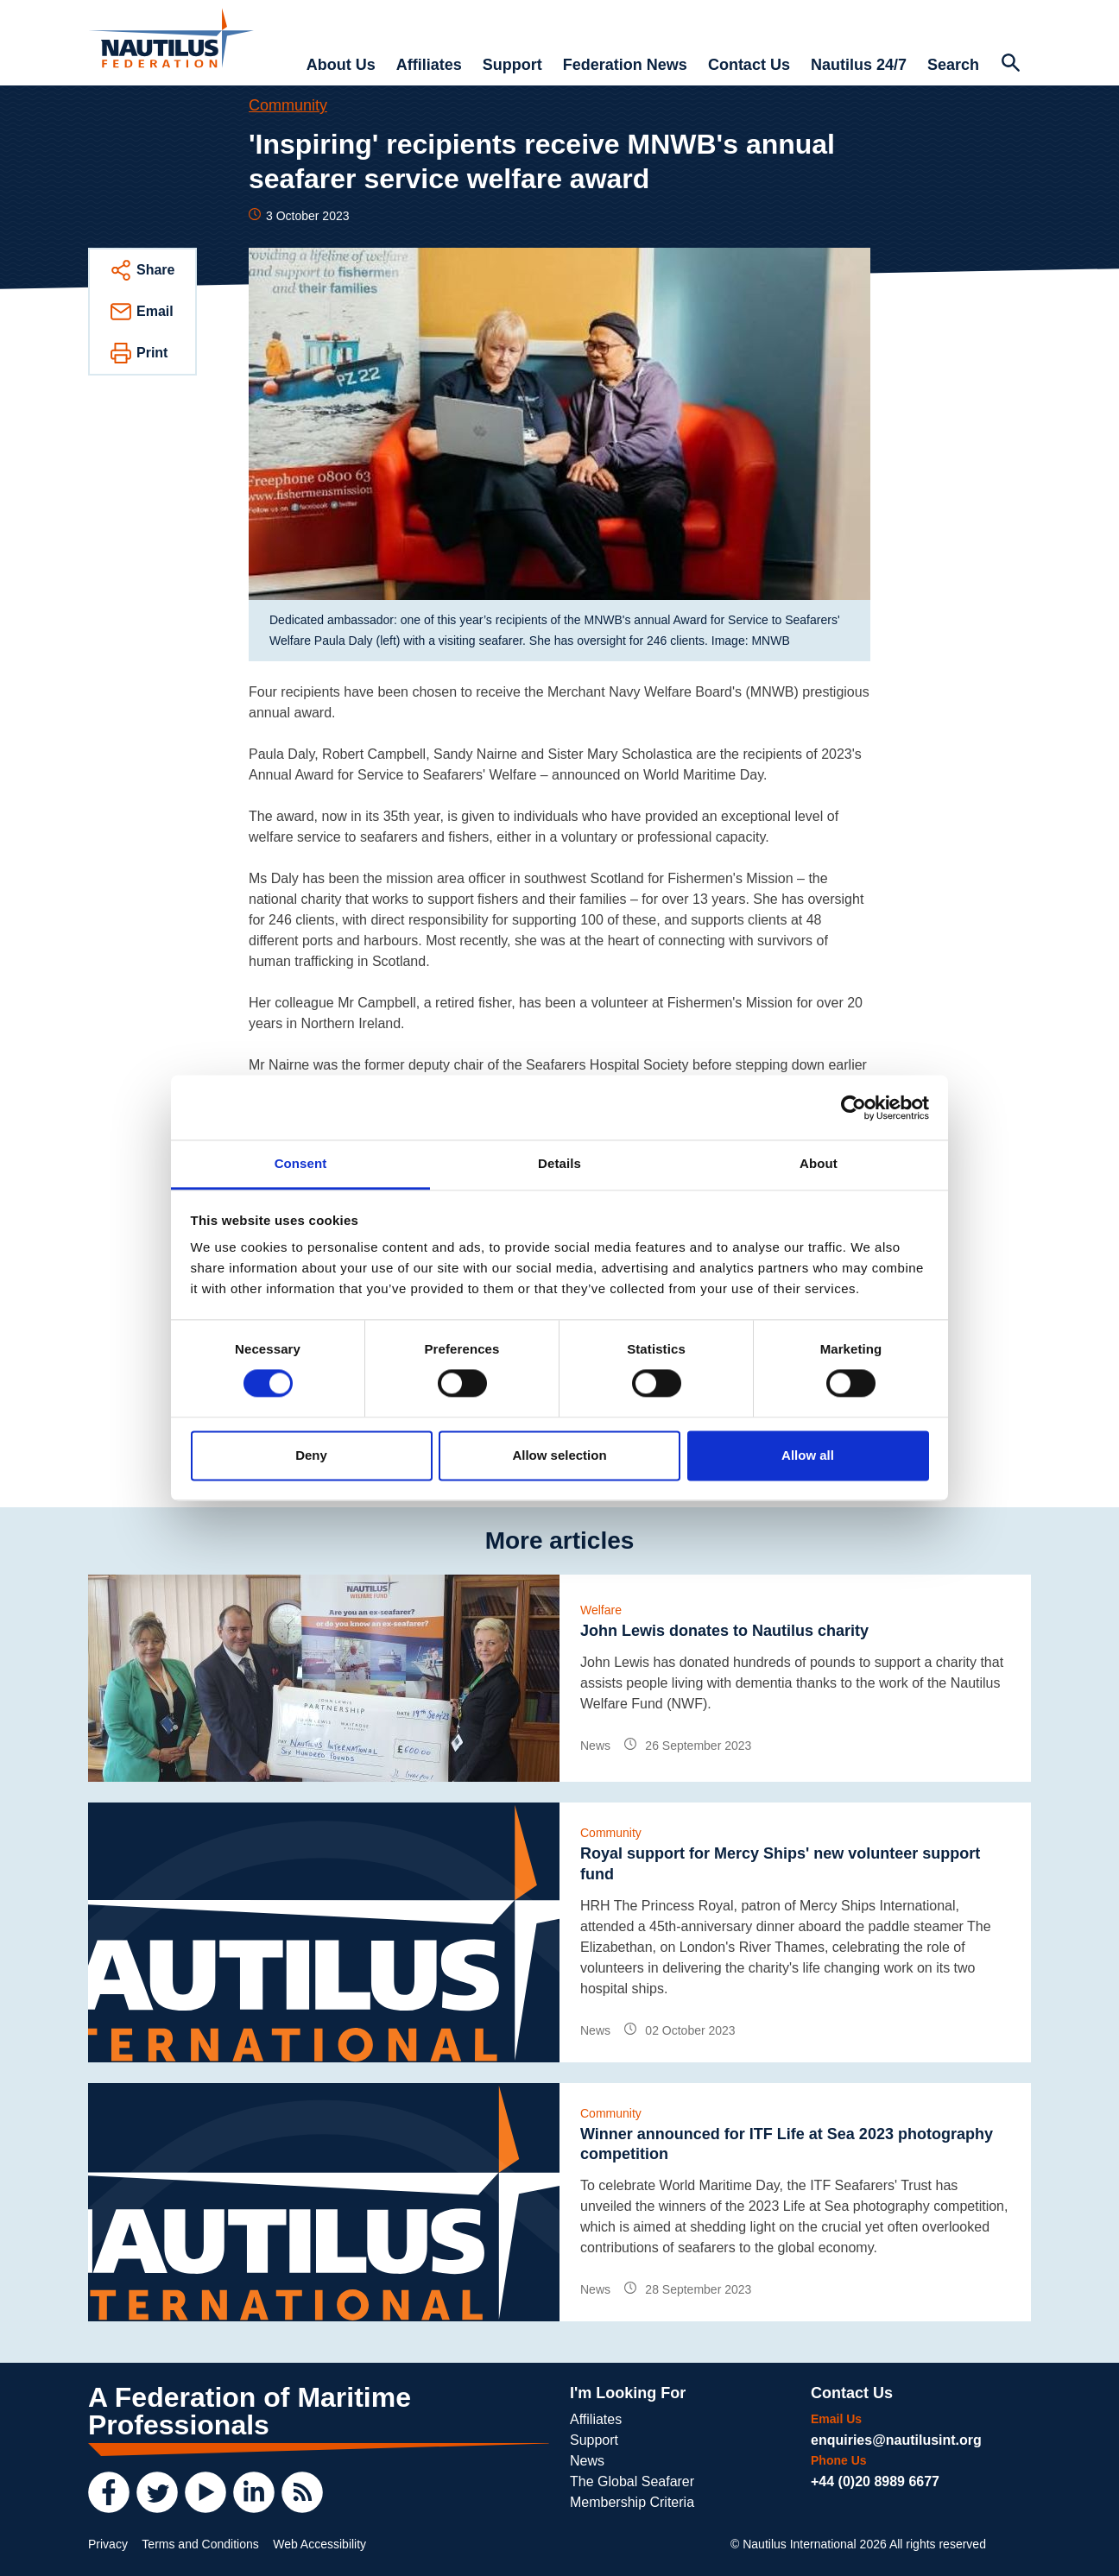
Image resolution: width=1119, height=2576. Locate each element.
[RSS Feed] (302, 2492)
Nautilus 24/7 (859, 64)
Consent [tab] (301, 1163)
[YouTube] (205, 2492)
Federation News (625, 64)
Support (512, 64)
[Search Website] (1010, 64)
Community (288, 105)
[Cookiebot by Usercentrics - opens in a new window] (853, 1108)
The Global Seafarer (632, 2481)
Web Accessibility (319, 2544)
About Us (341, 64)
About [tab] (819, 1163)
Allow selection (559, 1455)
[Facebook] (109, 2492)
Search (953, 64)
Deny (311, 1455)
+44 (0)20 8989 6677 (875, 2481)
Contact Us (749, 64)
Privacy (108, 2544)
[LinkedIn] (254, 2492)
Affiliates (429, 64)
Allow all (807, 1455)
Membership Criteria (632, 2502)
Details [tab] (559, 1163)
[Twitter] (157, 2492)
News (587, 2460)
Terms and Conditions (200, 2544)
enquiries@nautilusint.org (896, 2440)
